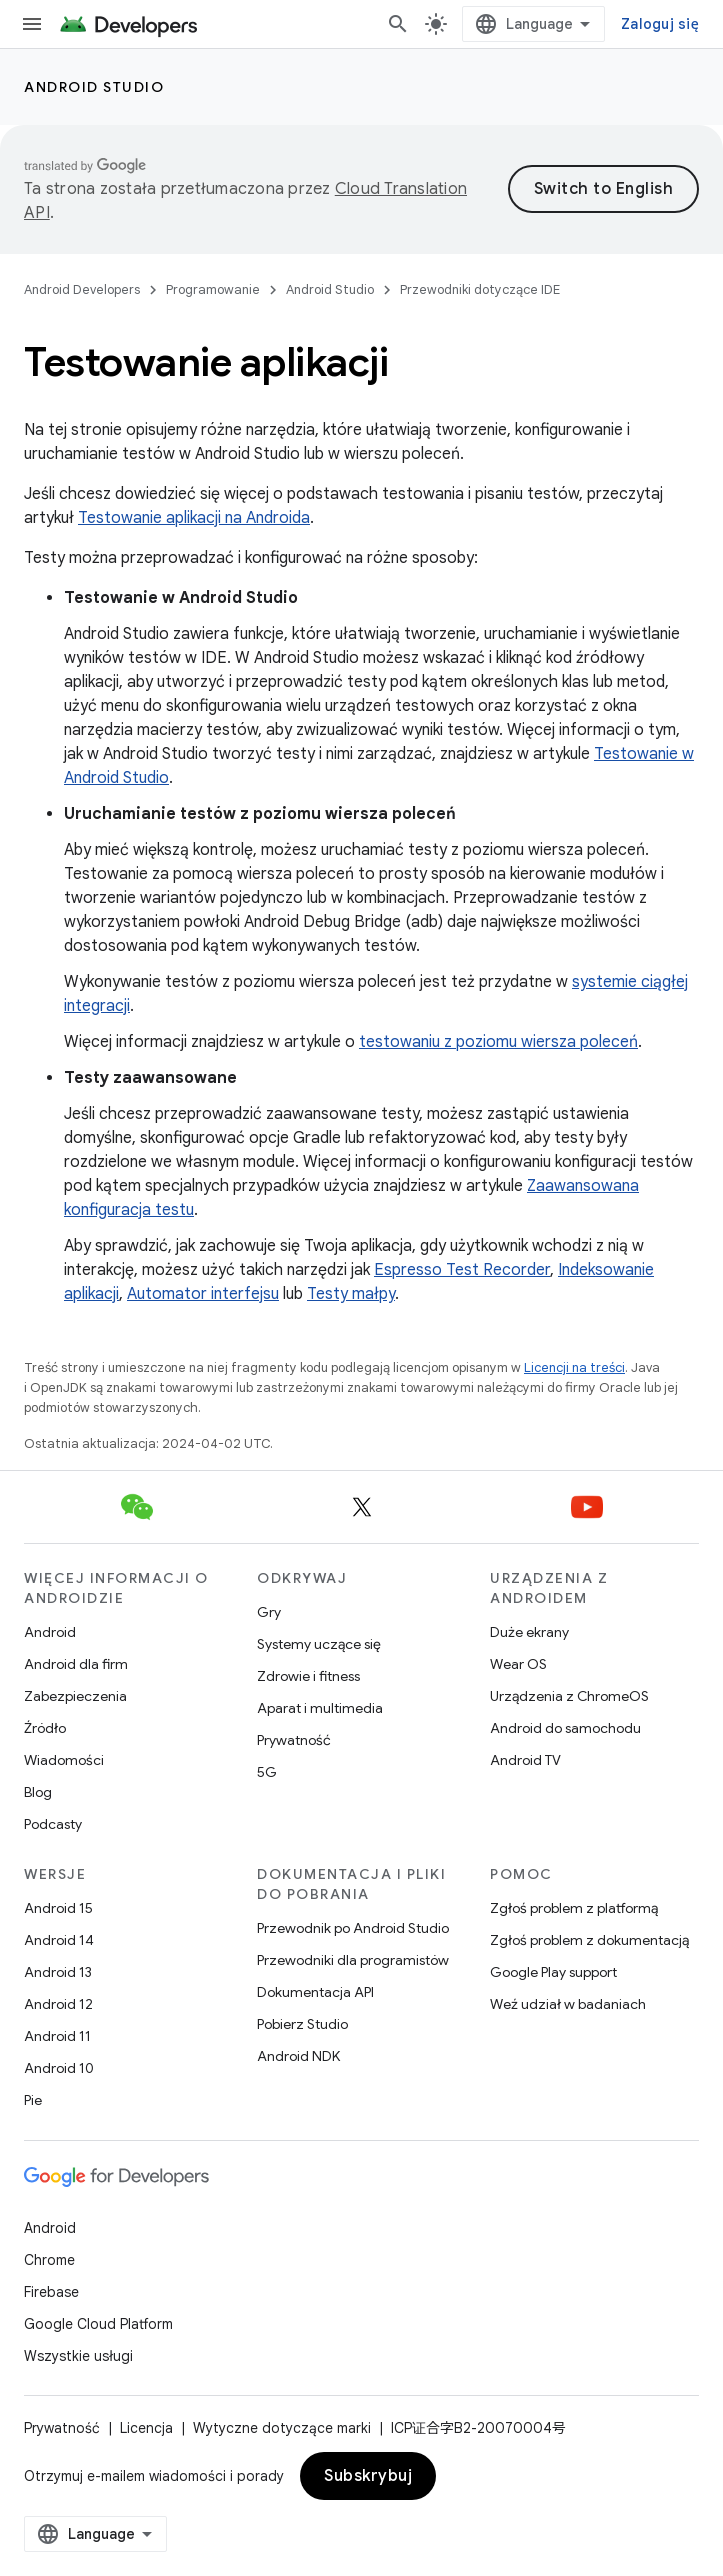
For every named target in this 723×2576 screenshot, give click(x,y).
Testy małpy (351, 1294)
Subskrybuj (368, 2476)
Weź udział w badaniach (568, 2004)
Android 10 (59, 2068)
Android (50, 1632)
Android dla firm (76, 1664)
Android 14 (59, 1940)
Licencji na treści (574, 1367)
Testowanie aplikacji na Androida (194, 518)
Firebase (51, 2292)
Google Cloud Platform (98, 2324)
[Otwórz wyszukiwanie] (398, 24)
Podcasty (53, 1824)
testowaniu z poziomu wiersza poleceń (498, 1042)
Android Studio (94, 87)
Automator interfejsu (203, 1294)
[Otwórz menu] (32, 24)
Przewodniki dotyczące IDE (480, 289)
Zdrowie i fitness (308, 1676)
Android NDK (298, 2056)
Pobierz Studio (302, 2024)
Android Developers (82, 289)
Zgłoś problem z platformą (574, 1908)
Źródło (45, 1728)
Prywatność (294, 1740)
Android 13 (58, 1972)
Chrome (49, 2260)
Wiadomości (64, 1760)
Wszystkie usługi (78, 2356)
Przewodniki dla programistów (353, 1960)
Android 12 (58, 2004)
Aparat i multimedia (320, 1708)
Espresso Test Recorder (462, 1270)
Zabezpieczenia (75, 1696)
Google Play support (553, 1972)
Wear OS (518, 1664)
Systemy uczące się (319, 1644)
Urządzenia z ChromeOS (569, 1696)
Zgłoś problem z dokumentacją (589, 1940)
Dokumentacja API (315, 1992)
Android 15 (58, 1908)
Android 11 (57, 2036)
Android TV (525, 1760)
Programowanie (213, 289)
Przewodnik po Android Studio (353, 1928)
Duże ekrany (529, 1632)
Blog (38, 1792)
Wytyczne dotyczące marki (282, 2428)
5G (267, 1772)
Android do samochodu (565, 1728)
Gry (269, 1612)
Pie (33, 2100)
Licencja (146, 2428)
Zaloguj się (660, 24)
